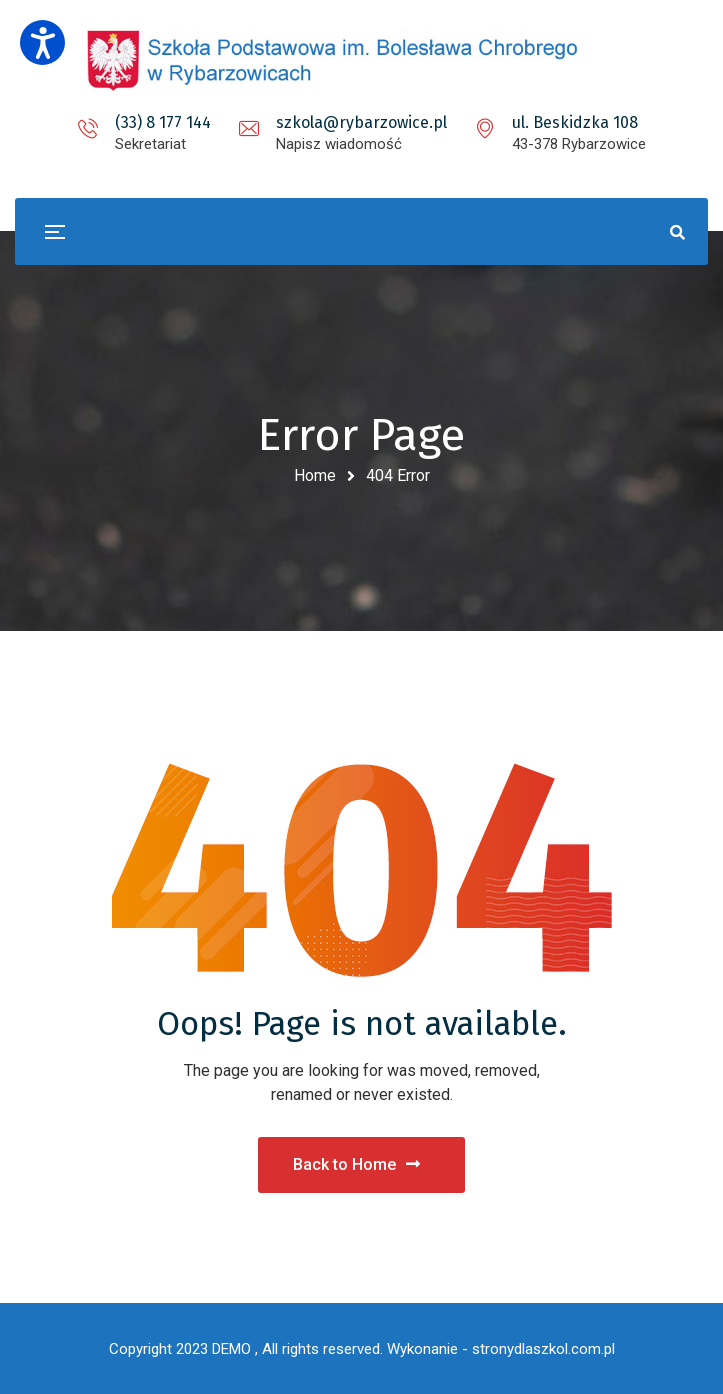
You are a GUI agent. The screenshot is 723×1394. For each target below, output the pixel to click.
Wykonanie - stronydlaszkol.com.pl (501, 1349)
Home (315, 475)
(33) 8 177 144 (163, 122)
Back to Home (356, 1164)
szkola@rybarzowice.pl (361, 122)
